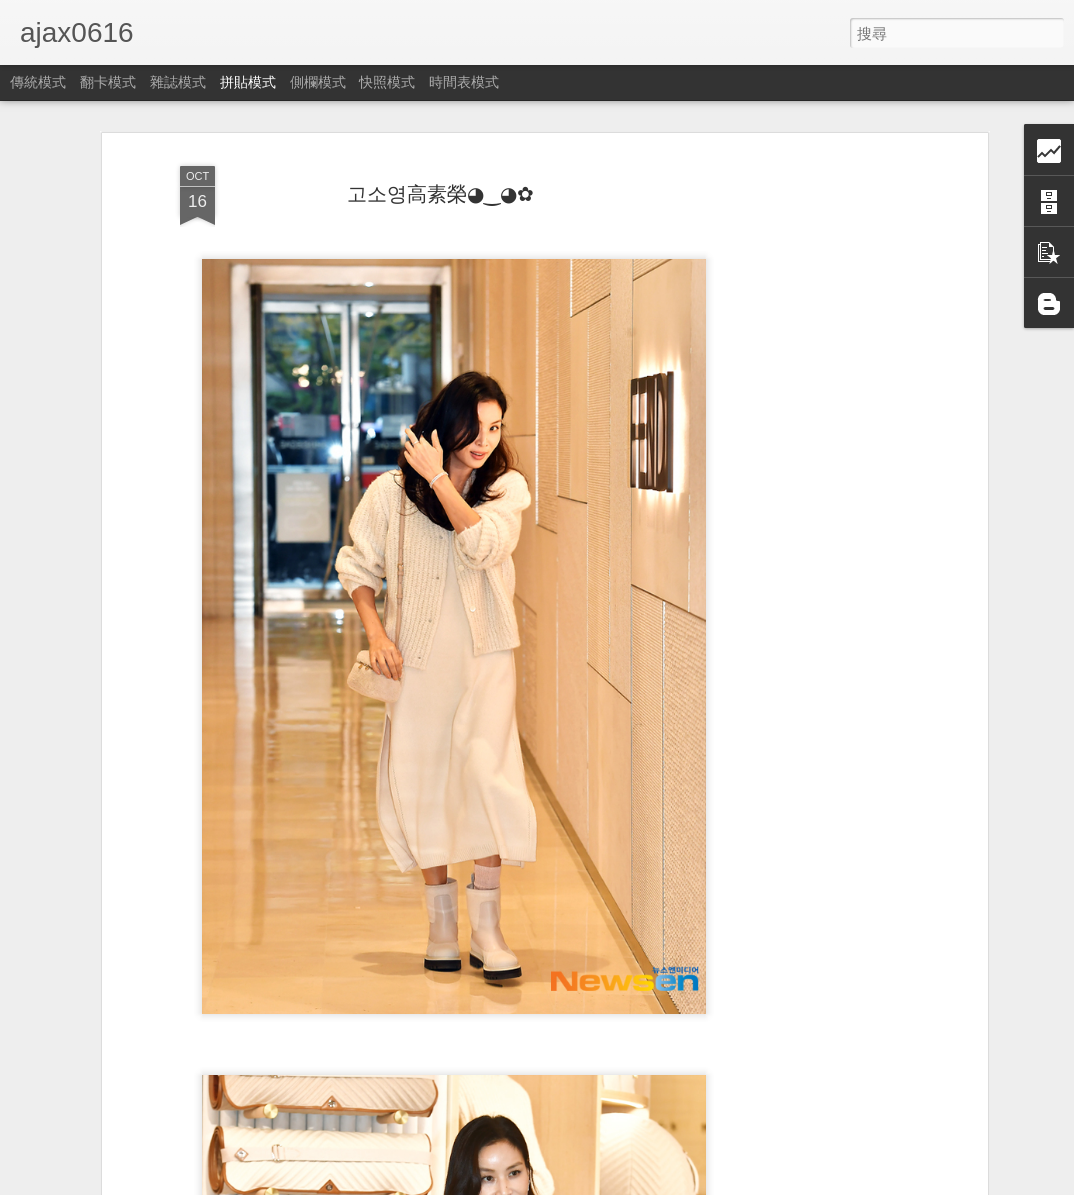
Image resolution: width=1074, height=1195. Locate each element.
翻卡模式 (108, 82)
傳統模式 (38, 82)
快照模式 (387, 82)
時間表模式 (464, 82)
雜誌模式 (178, 82)
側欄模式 (318, 82)
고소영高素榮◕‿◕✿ (440, 194)
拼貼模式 (248, 82)
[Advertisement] (810, 471)
